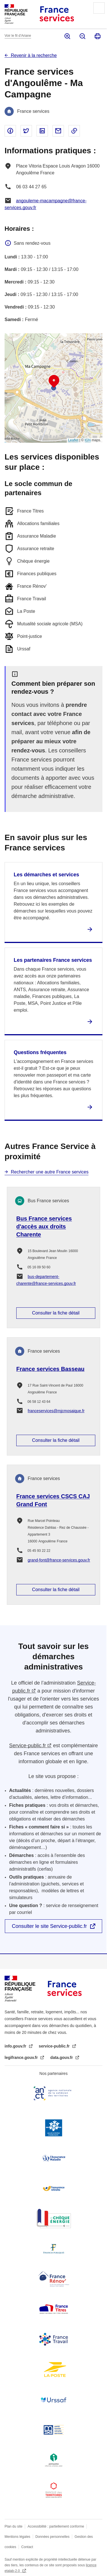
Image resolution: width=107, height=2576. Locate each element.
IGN (88, 440)
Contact (27, 2547)
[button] (54, 381)
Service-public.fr (27, 1745)
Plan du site (14, 2526)
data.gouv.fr (62, 2057)
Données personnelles (52, 2537)
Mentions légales (17, 2537)
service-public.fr (55, 2046)
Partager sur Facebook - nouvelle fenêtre (10, 130)
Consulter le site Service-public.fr (49, 1926)
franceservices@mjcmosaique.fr (56, 1411)
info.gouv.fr (16, 2046)
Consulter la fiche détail (55, 1313)
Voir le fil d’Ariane (18, 36)
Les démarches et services (46, 874)
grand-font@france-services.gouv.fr (59, 1560)
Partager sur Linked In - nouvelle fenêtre (42, 130)
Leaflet (73, 440)
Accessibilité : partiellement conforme (56, 2526)
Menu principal (99, 8)
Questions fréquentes (40, 1052)
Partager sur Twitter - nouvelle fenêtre (26, 130)
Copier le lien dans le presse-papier (74, 130)
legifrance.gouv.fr (22, 2057)
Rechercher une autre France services (49, 1171)
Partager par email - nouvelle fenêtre (58, 130)
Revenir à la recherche (34, 55)
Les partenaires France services (53, 960)
